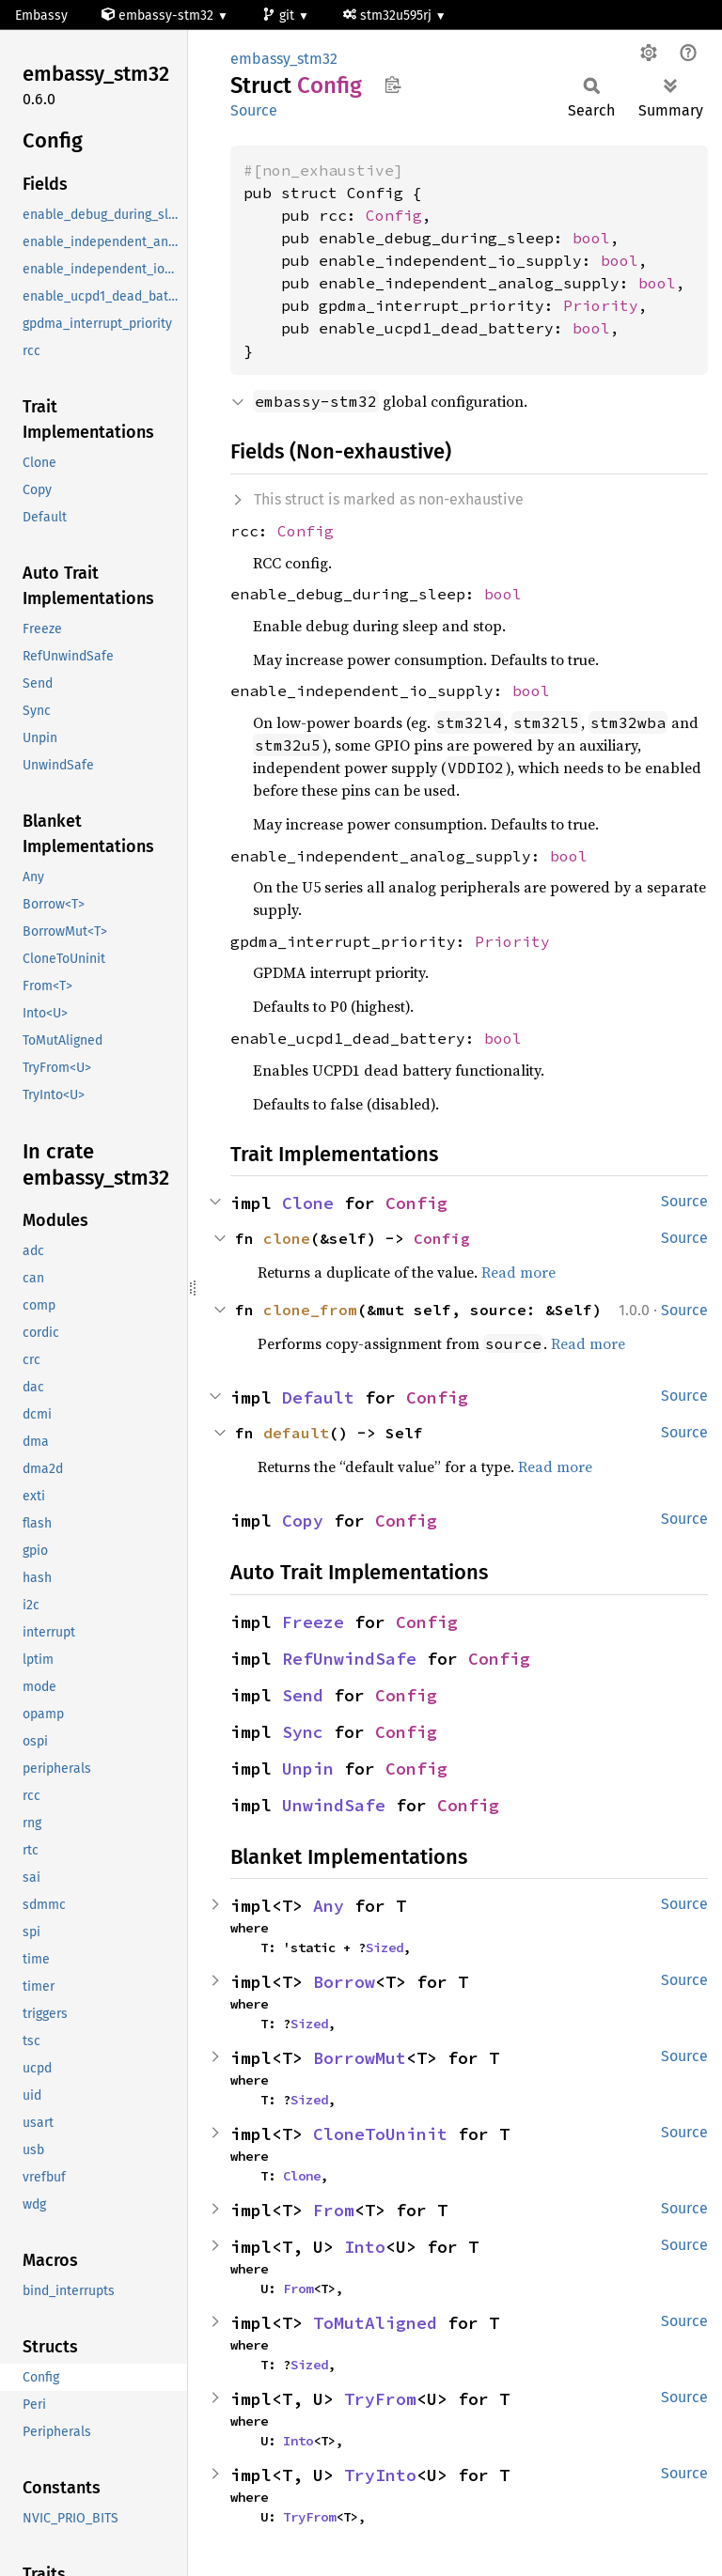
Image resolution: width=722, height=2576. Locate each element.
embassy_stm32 (283, 59)
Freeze (313, 1622)
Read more (518, 1272)
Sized (384, 1947)
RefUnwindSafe (349, 1658)
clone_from (310, 1309)
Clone (308, 1203)
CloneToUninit (380, 2134)
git (280, 15)
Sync (302, 1732)
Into (364, 2247)
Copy (302, 1520)
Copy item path (392, 85)
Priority (600, 305)
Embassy (41, 15)
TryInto (380, 2475)
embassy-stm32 (159, 15)
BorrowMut (359, 2058)
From (333, 2210)
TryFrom (380, 2399)
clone (286, 1238)
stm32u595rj (389, 15)
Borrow (344, 1982)
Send (302, 1695)
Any (328, 1905)
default (296, 1432)
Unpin (308, 1768)
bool (591, 237)
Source (253, 110)
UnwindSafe (333, 1805)
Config (394, 215)
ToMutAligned (375, 2323)
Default (318, 1397)
